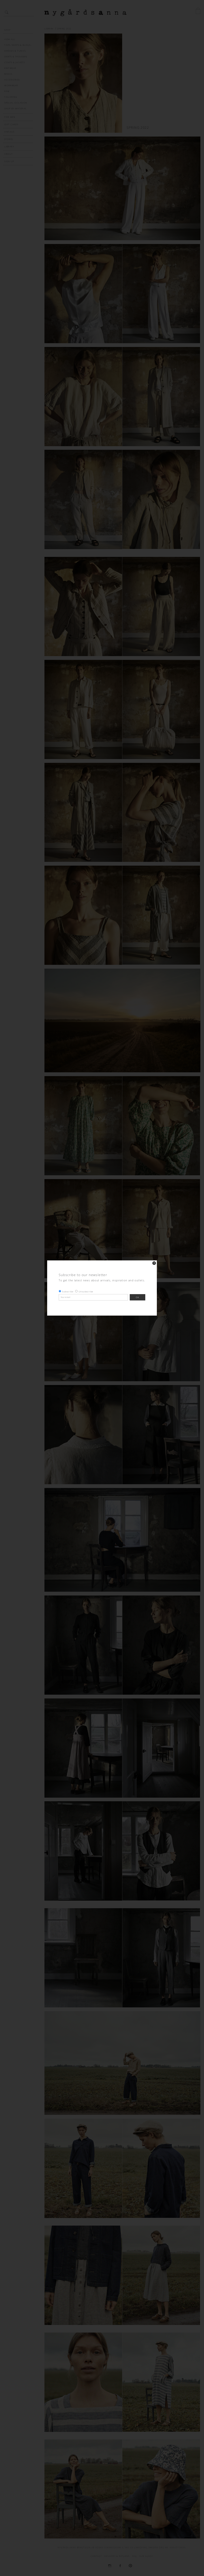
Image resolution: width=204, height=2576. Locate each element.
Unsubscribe (86, 1291)
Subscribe (67, 1291)
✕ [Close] (154, 1263)
